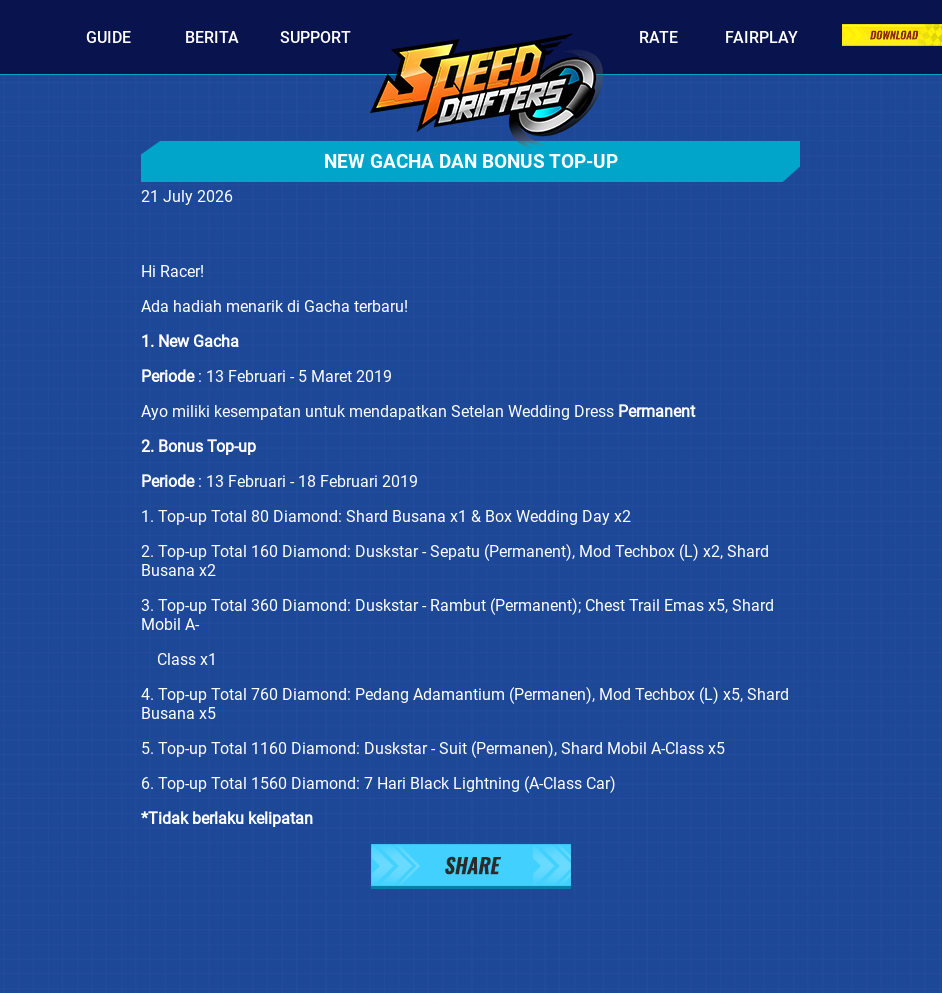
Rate (658, 37)
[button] (471, 868)
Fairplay (761, 37)
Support (315, 37)
